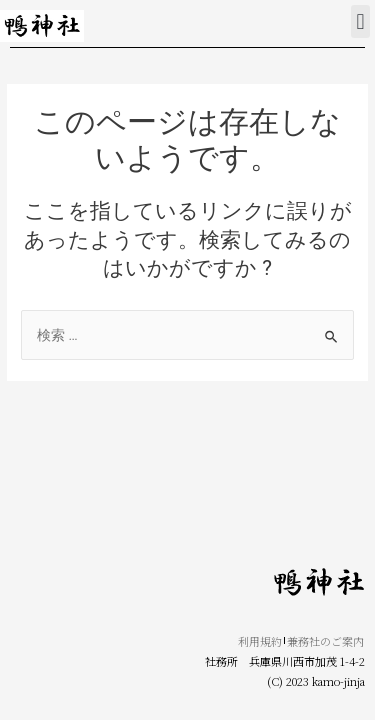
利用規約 (260, 641)
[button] (360, 21)
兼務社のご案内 (325, 641)
